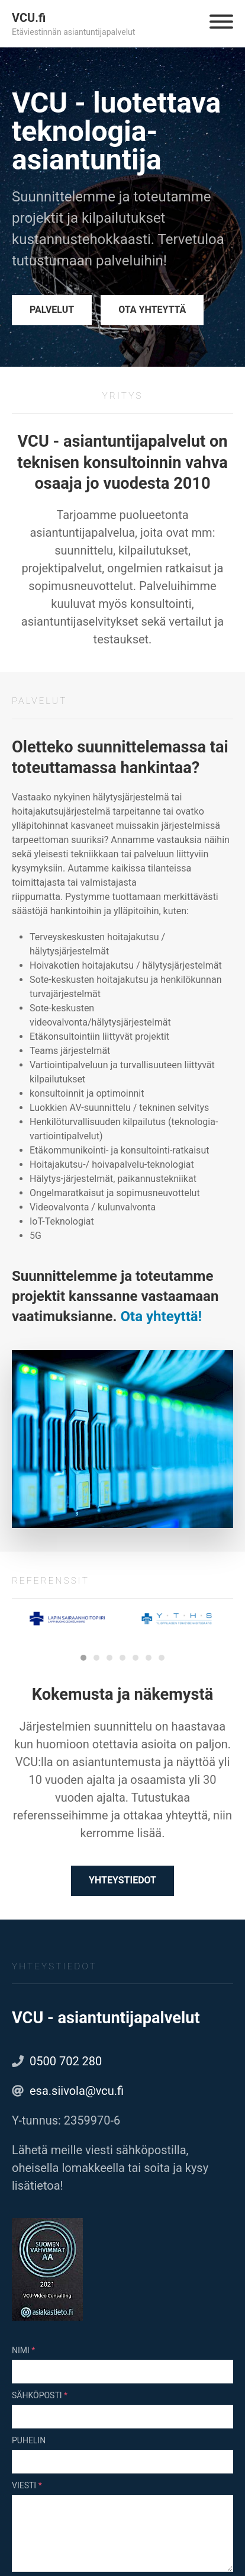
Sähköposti (37, 2395)
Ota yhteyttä (152, 309)
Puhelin (29, 2440)
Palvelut (52, 309)
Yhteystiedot (122, 1880)
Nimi (21, 2350)
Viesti (24, 2485)
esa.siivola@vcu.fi (77, 2091)
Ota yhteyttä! (161, 1316)
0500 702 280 (66, 2061)
